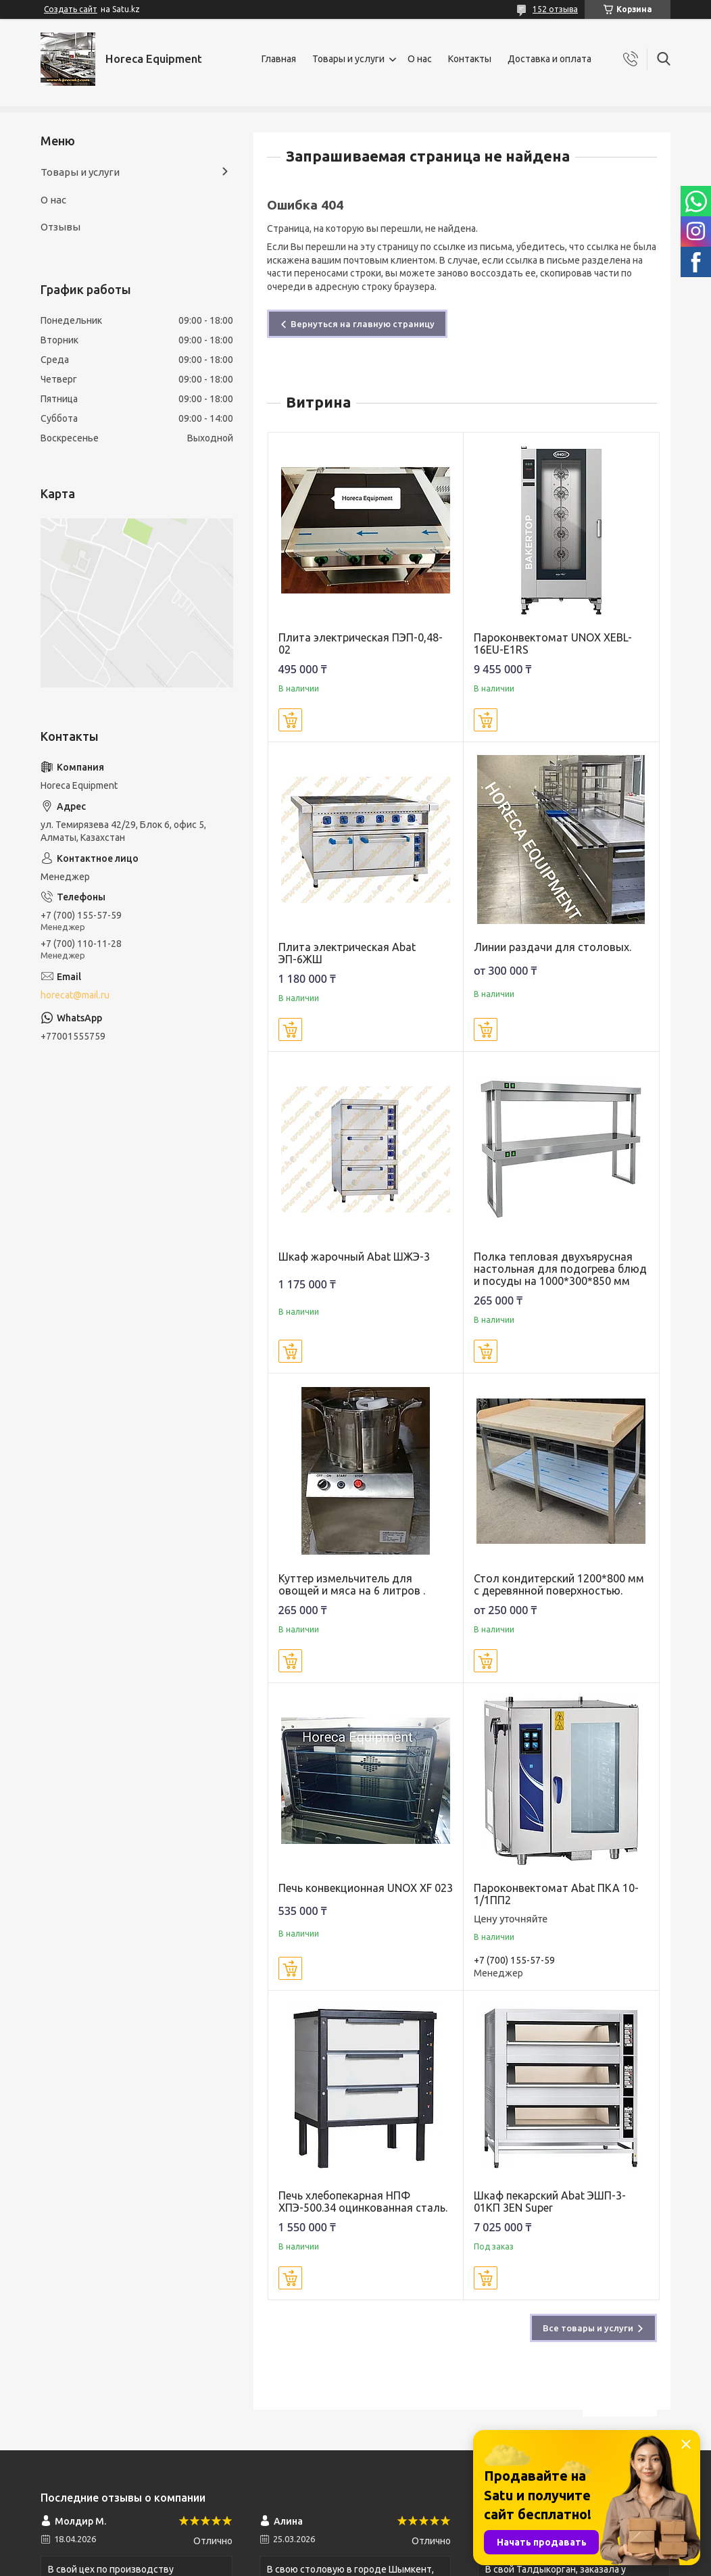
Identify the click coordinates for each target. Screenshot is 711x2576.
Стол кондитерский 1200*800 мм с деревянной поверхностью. (559, 1584)
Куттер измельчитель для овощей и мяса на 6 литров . (351, 1584)
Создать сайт (70, 9)
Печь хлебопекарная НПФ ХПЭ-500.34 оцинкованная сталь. (362, 2201)
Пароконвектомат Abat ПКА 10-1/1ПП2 (556, 1894)
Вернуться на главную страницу (363, 324)
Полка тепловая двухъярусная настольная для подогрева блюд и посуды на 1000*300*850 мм (560, 1268)
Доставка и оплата (549, 58)
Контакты (469, 58)
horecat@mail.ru (75, 995)
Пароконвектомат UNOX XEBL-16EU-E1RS (553, 643)
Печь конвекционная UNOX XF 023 (365, 1888)
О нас (420, 58)
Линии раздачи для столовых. (552, 947)
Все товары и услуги (588, 2328)
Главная (279, 58)
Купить (290, 719)
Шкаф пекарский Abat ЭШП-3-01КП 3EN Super (550, 2201)
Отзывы (60, 227)
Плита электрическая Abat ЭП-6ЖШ (347, 953)
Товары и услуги (348, 58)
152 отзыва (555, 9)
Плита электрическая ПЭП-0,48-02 (360, 643)
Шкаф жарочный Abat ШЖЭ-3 (354, 1256)
